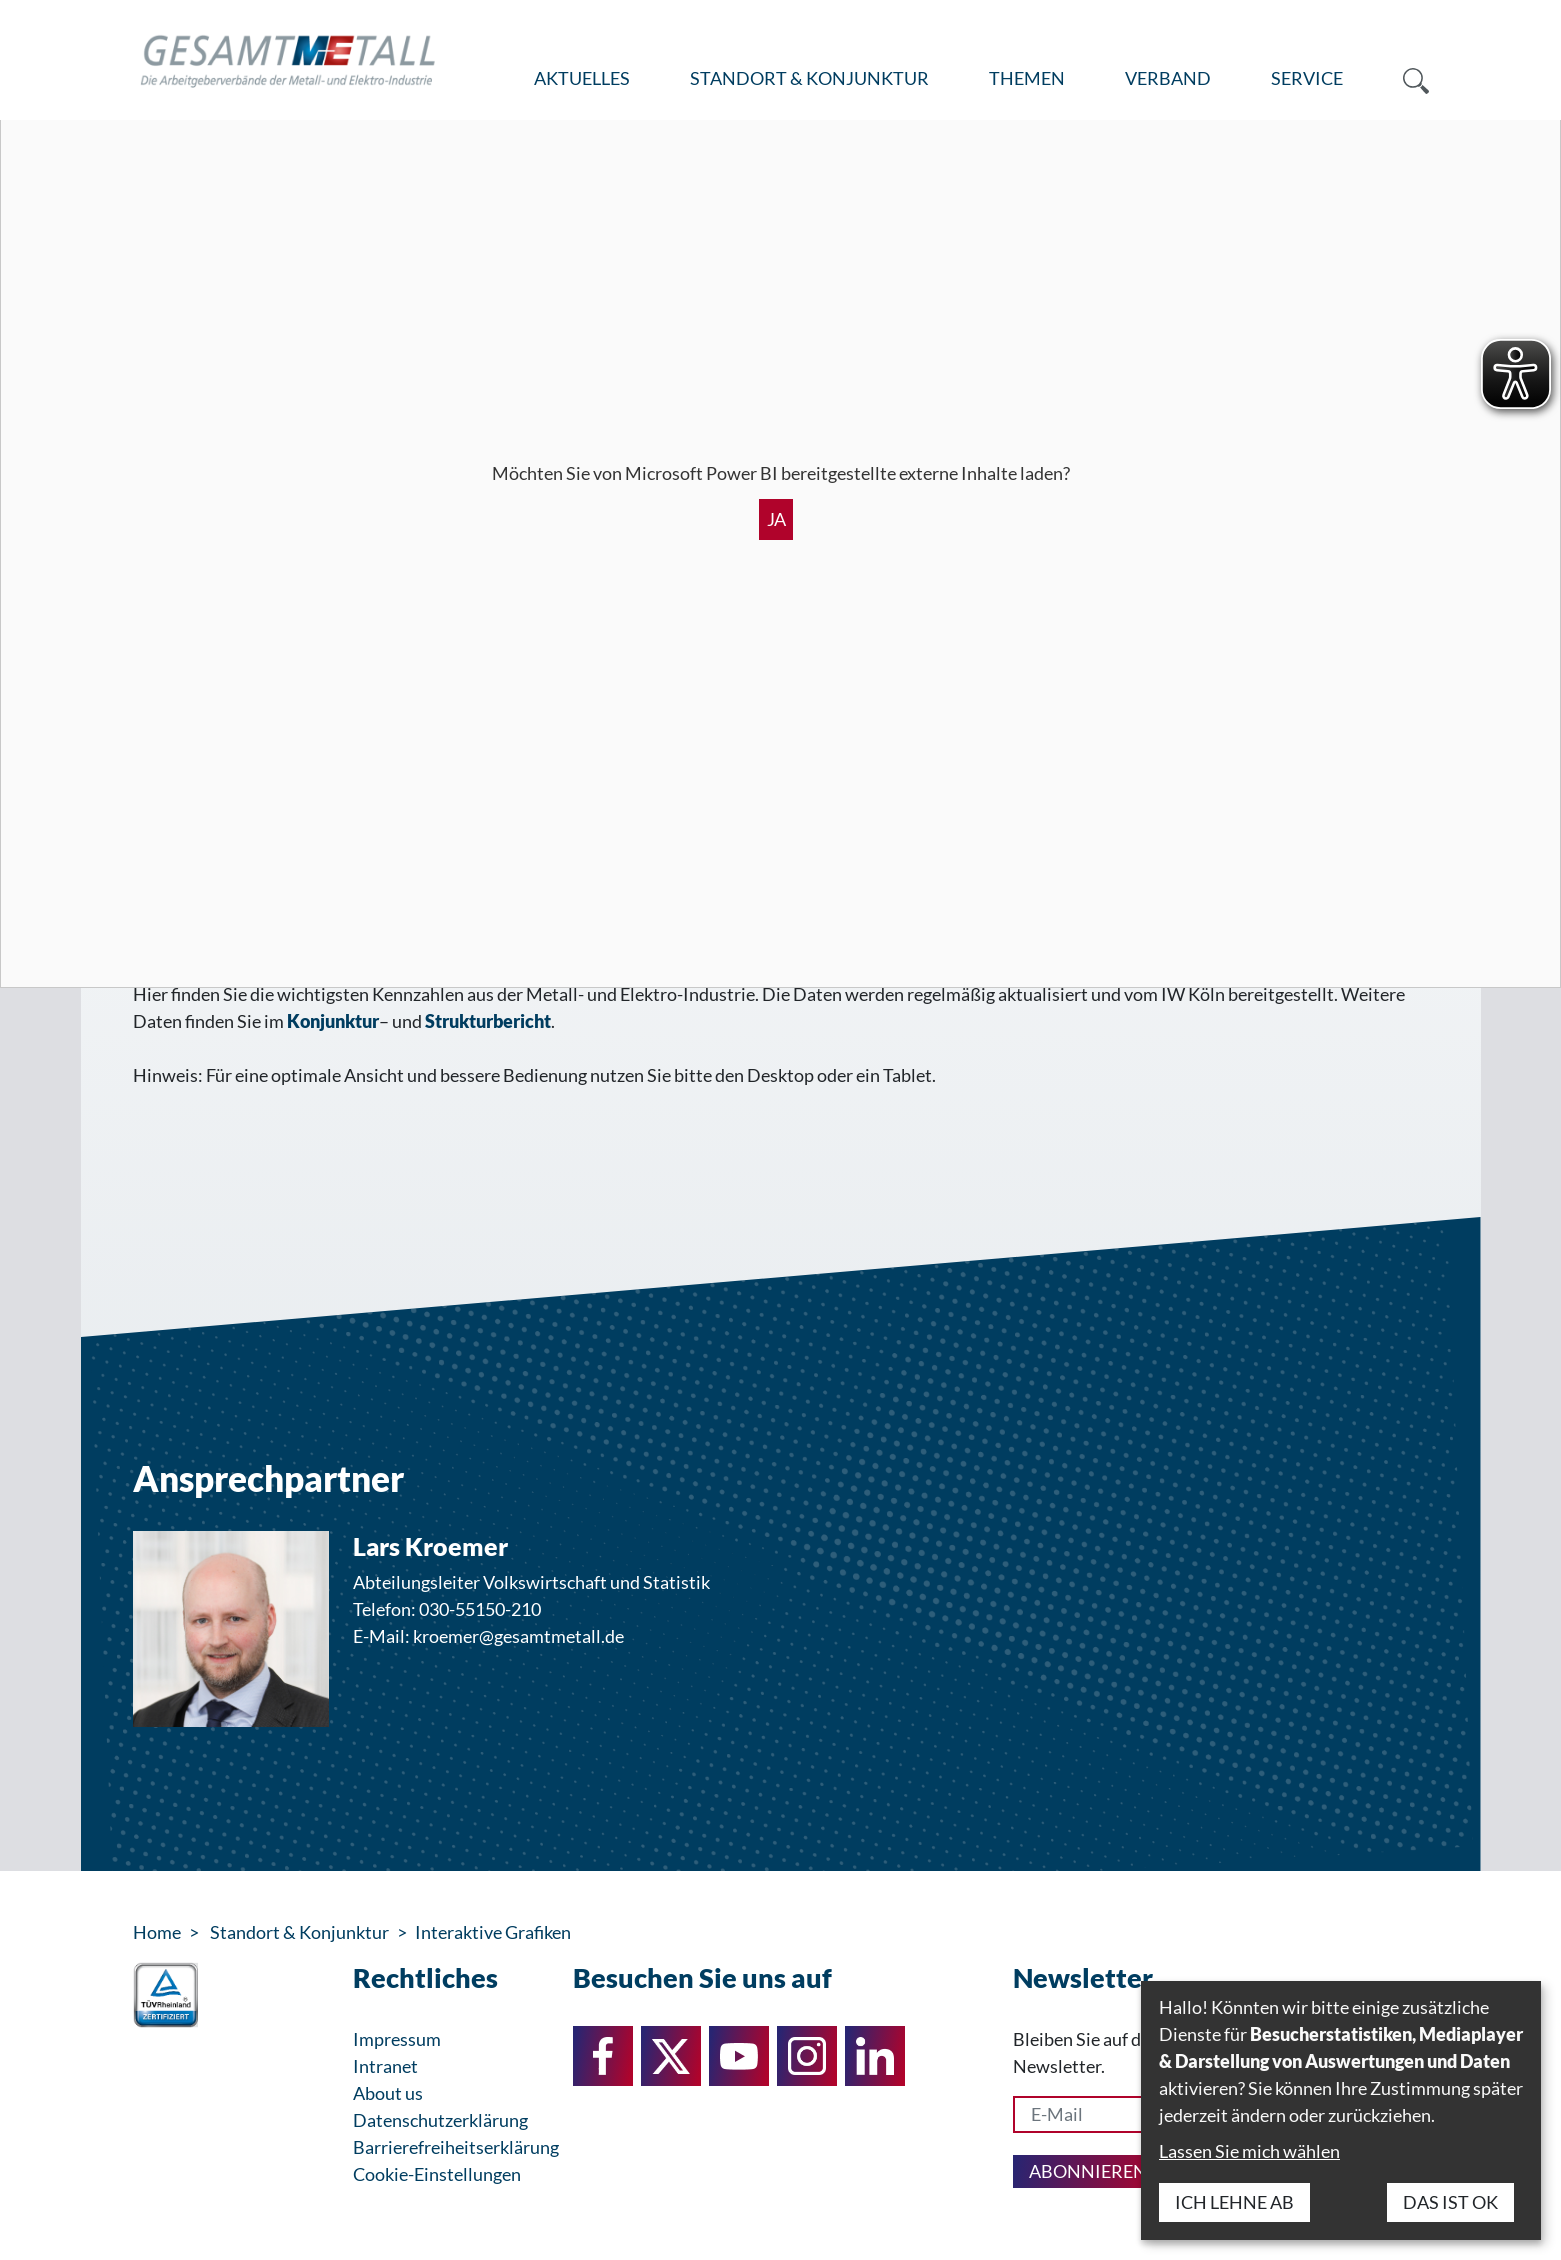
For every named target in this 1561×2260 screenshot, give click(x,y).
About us (388, 2093)
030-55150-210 (480, 1609)
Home (157, 1932)
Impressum (397, 2039)
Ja (776, 519)
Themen (1027, 78)
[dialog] (1341, 2110)
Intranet (385, 2066)
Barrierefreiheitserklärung (456, 2147)
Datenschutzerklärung (440, 2120)
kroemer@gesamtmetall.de (518, 1636)
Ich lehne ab (1234, 2202)
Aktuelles (582, 78)
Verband (1168, 78)
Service (1307, 78)
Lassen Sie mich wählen (1249, 2151)
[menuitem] (582, 79)
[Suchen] (1400, 79)
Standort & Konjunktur (809, 78)
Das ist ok (1450, 2202)
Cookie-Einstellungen (437, 2174)
